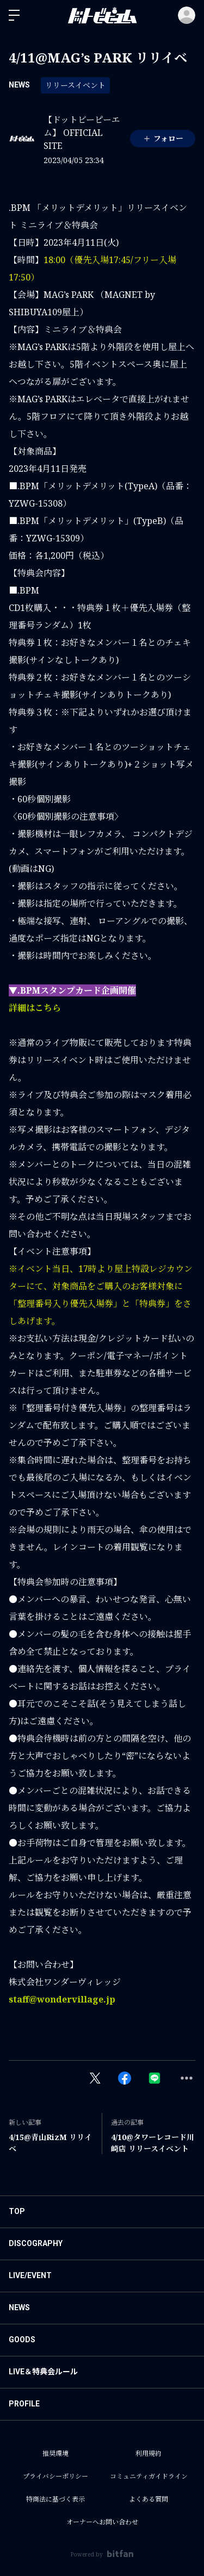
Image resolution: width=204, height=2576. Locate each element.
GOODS (22, 2339)
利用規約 (148, 2453)
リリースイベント (75, 85)
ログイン (186, 15)
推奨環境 (55, 2453)
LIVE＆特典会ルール (43, 2371)
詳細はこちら (35, 1008)
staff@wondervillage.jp (62, 1999)
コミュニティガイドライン (149, 2476)
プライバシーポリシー (55, 2476)
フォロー (163, 138)
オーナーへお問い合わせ (102, 2522)
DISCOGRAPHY (36, 2243)
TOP (17, 2211)
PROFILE (24, 2403)
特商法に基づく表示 (55, 2499)
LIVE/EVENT (30, 2275)
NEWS (19, 84)
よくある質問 (148, 2499)
